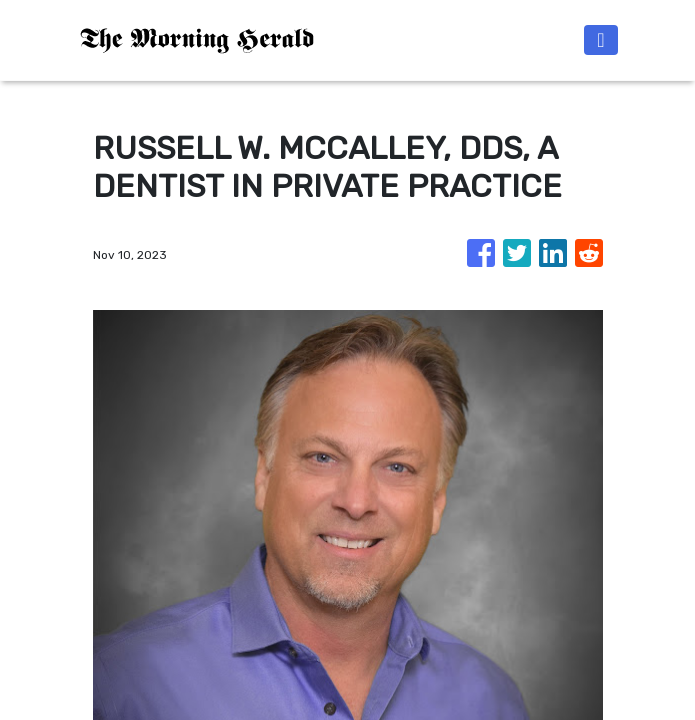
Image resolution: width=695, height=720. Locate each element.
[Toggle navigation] (600, 40)
